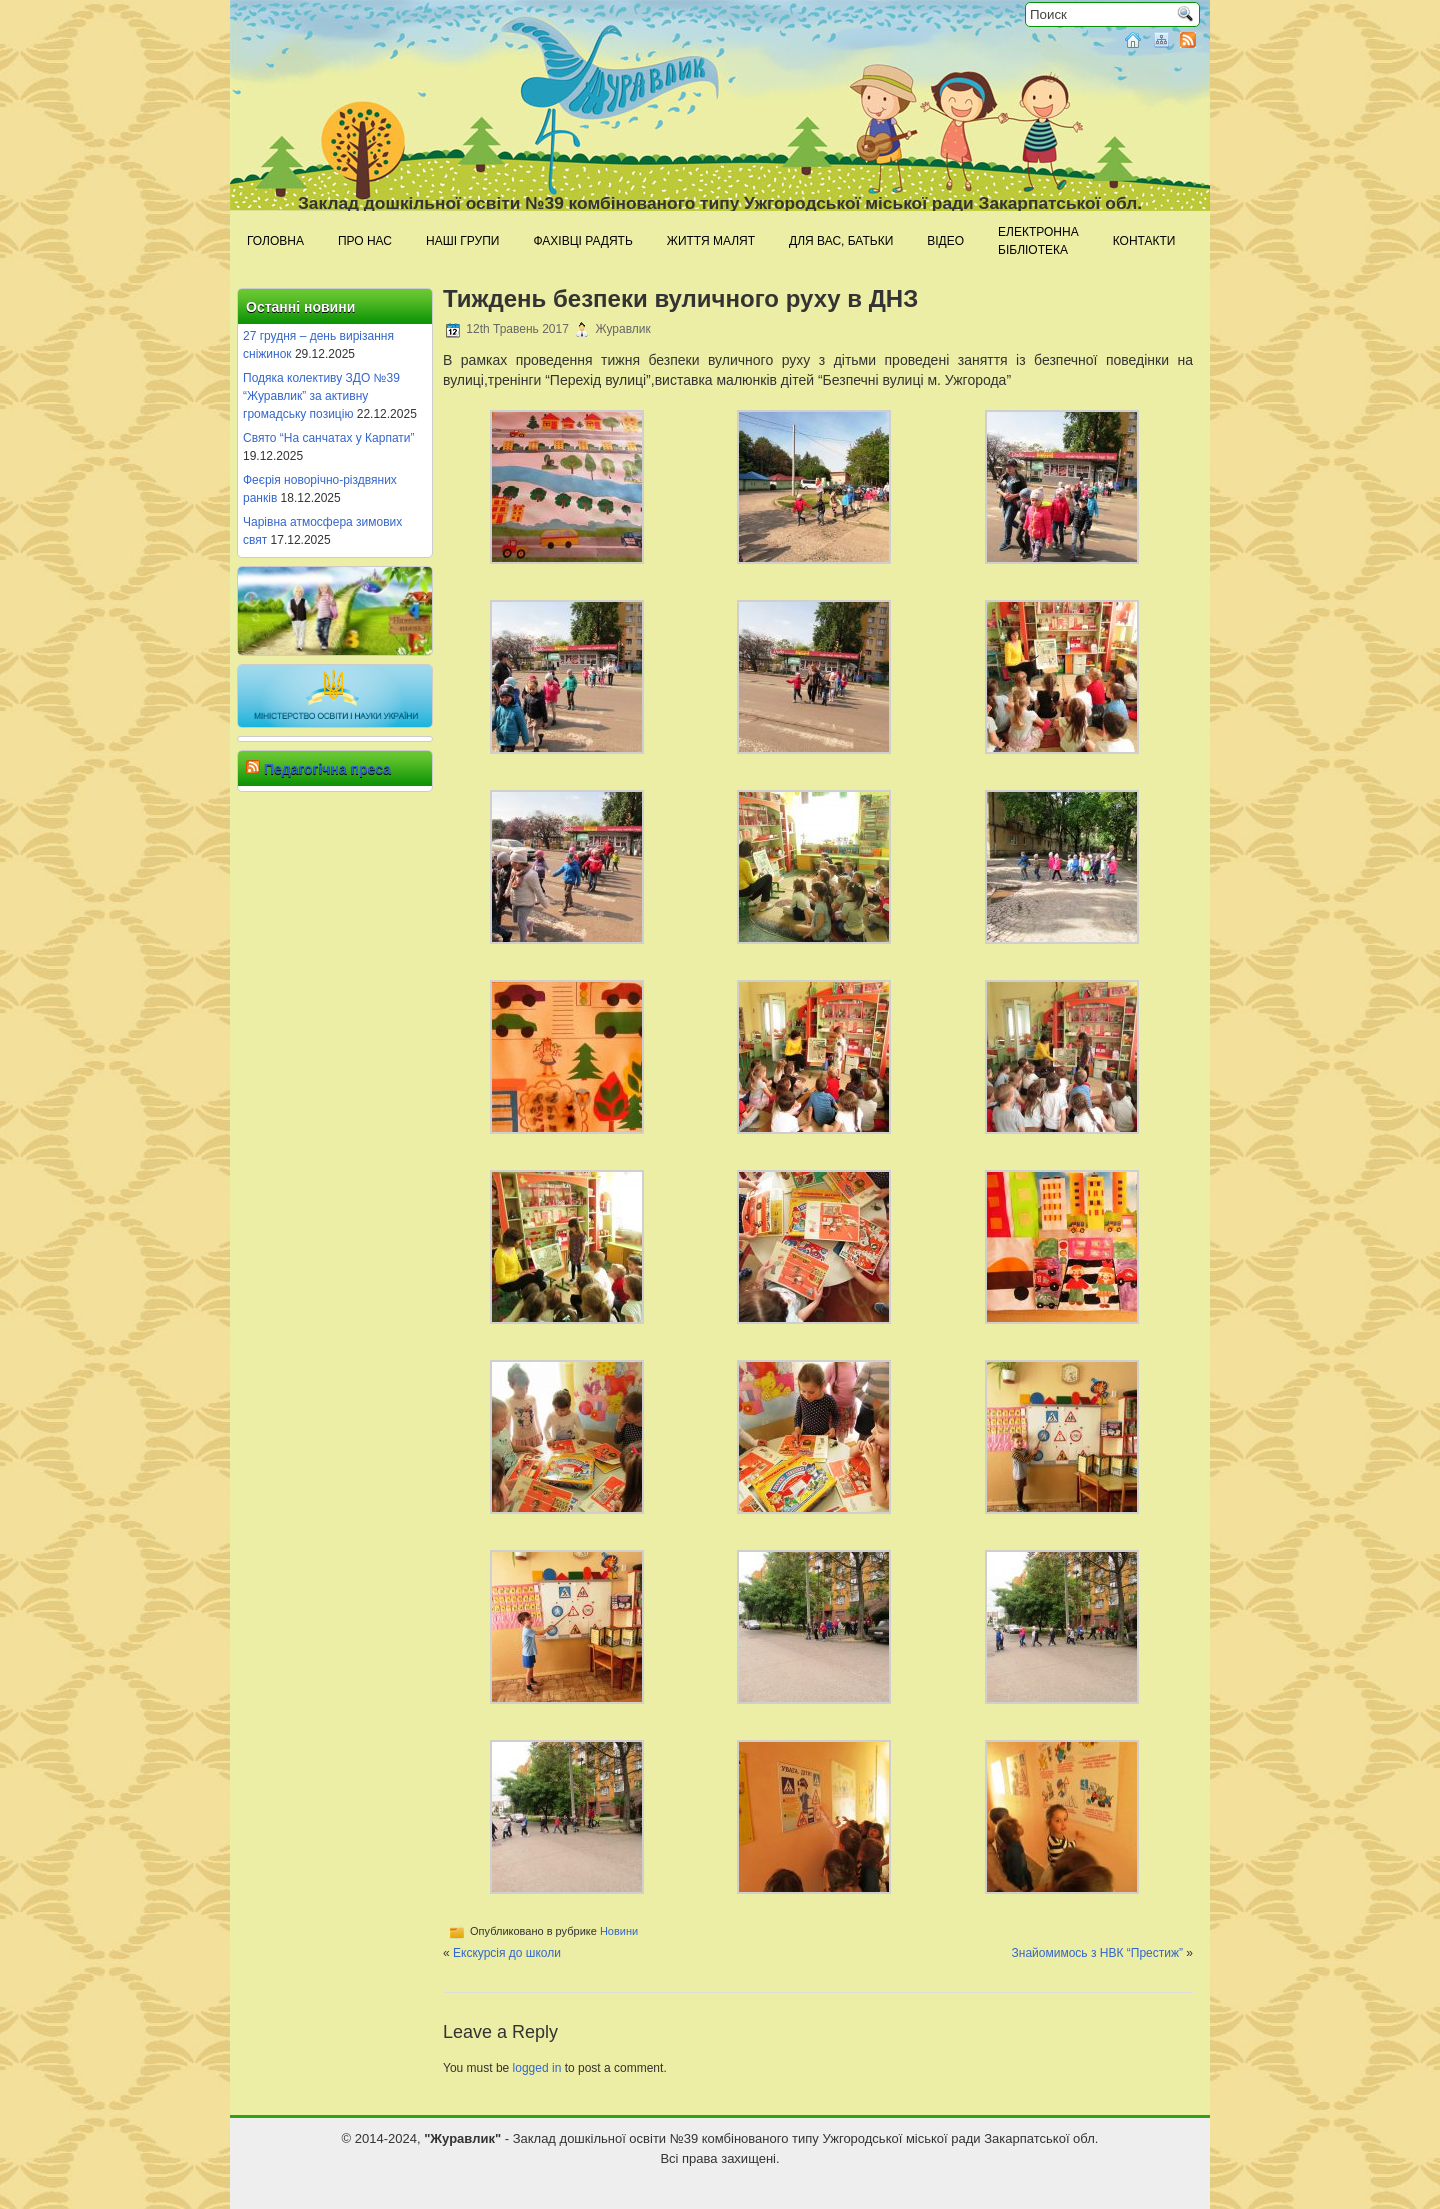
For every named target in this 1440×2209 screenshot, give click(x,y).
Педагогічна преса (327, 769)
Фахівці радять (582, 241)
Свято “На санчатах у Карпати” (329, 438)
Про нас (365, 241)
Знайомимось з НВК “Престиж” (1097, 1953)
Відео (945, 241)
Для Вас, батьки (841, 241)
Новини (619, 1931)
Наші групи (462, 241)
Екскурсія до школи (507, 1953)
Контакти (1144, 241)
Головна (275, 241)
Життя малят (711, 241)
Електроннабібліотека (1038, 241)
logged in (537, 2068)
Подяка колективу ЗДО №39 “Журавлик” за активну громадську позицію (321, 396)
